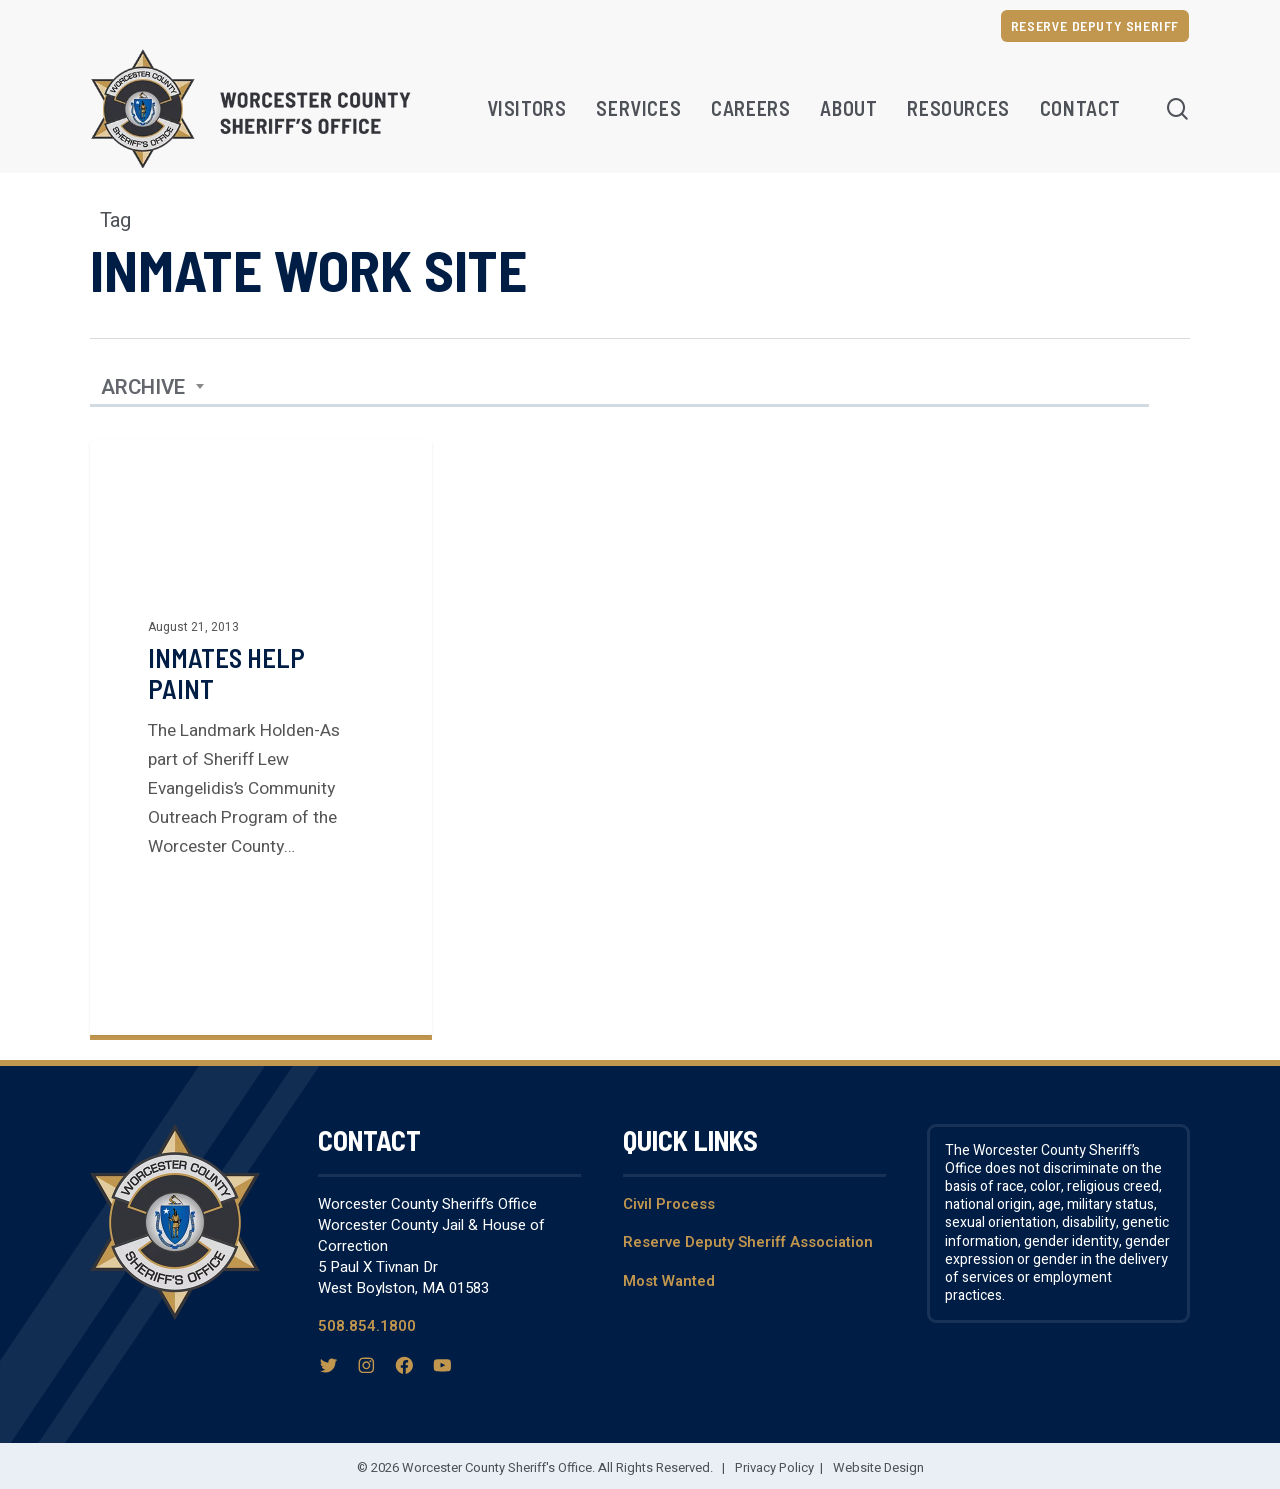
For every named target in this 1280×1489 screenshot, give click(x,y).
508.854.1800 (367, 1326)
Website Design (878, 1467)
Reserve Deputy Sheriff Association (748, 1242)
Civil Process (669, 1204)
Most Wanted (669, 1281)
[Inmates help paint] (261, 737)
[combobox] (153, 388)
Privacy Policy (774, 1467)
